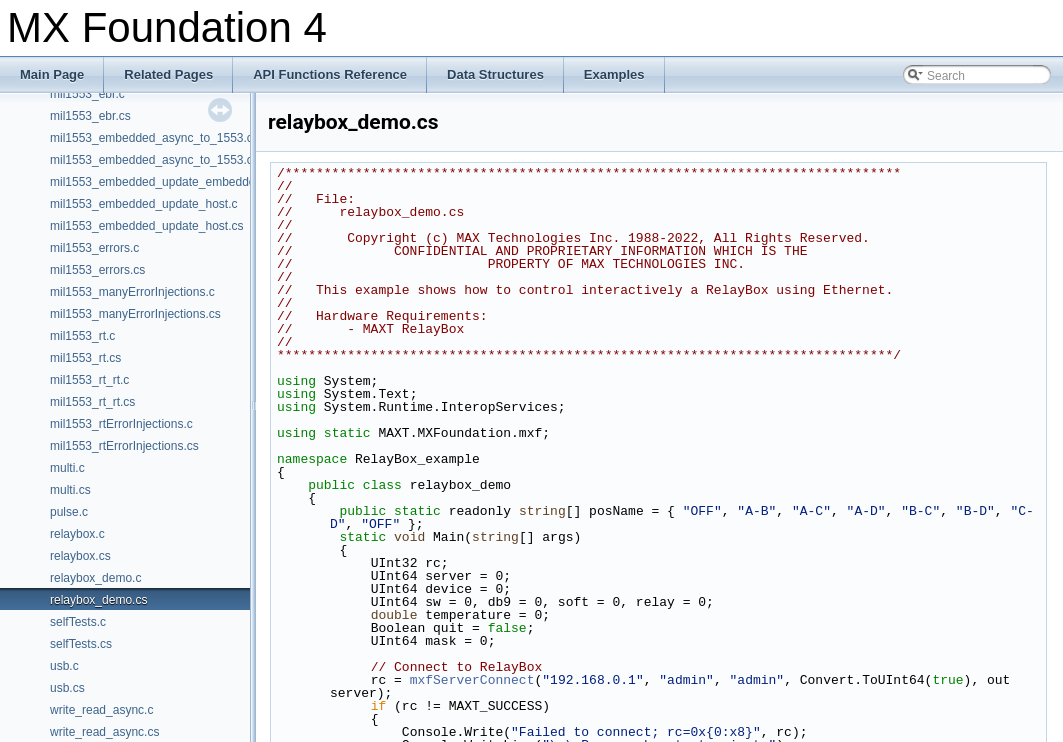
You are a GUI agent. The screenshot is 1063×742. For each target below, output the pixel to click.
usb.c (64, 666)
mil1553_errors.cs (97, 270)
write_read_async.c (101, 710)
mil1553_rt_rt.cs (92, 402)
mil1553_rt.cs (85, 358)
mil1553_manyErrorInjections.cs (135, 314)
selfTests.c (78, 622)
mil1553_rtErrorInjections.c (121, 424)
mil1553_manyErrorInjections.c (132, 292)
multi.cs (70, 490)
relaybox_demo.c (95, 578)
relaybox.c (77, 534)
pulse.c (69, 512)
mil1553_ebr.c (87, 94)
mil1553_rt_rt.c (89, 380)
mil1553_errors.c (94, 248)
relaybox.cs (80, 556)
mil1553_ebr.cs (90, 116)
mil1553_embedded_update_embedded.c (161, 182)
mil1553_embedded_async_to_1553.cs (154, 160)
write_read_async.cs (104, 732)
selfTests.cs (81, 644)
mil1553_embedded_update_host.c (143, 204)
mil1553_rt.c (82, 336)
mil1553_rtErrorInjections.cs (124, 446)
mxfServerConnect (472, 680)
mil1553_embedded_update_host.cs (146, 226)
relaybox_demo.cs (98, 600)
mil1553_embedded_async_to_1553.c (151, 138)
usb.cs (67, 688)
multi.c (67, 468)
